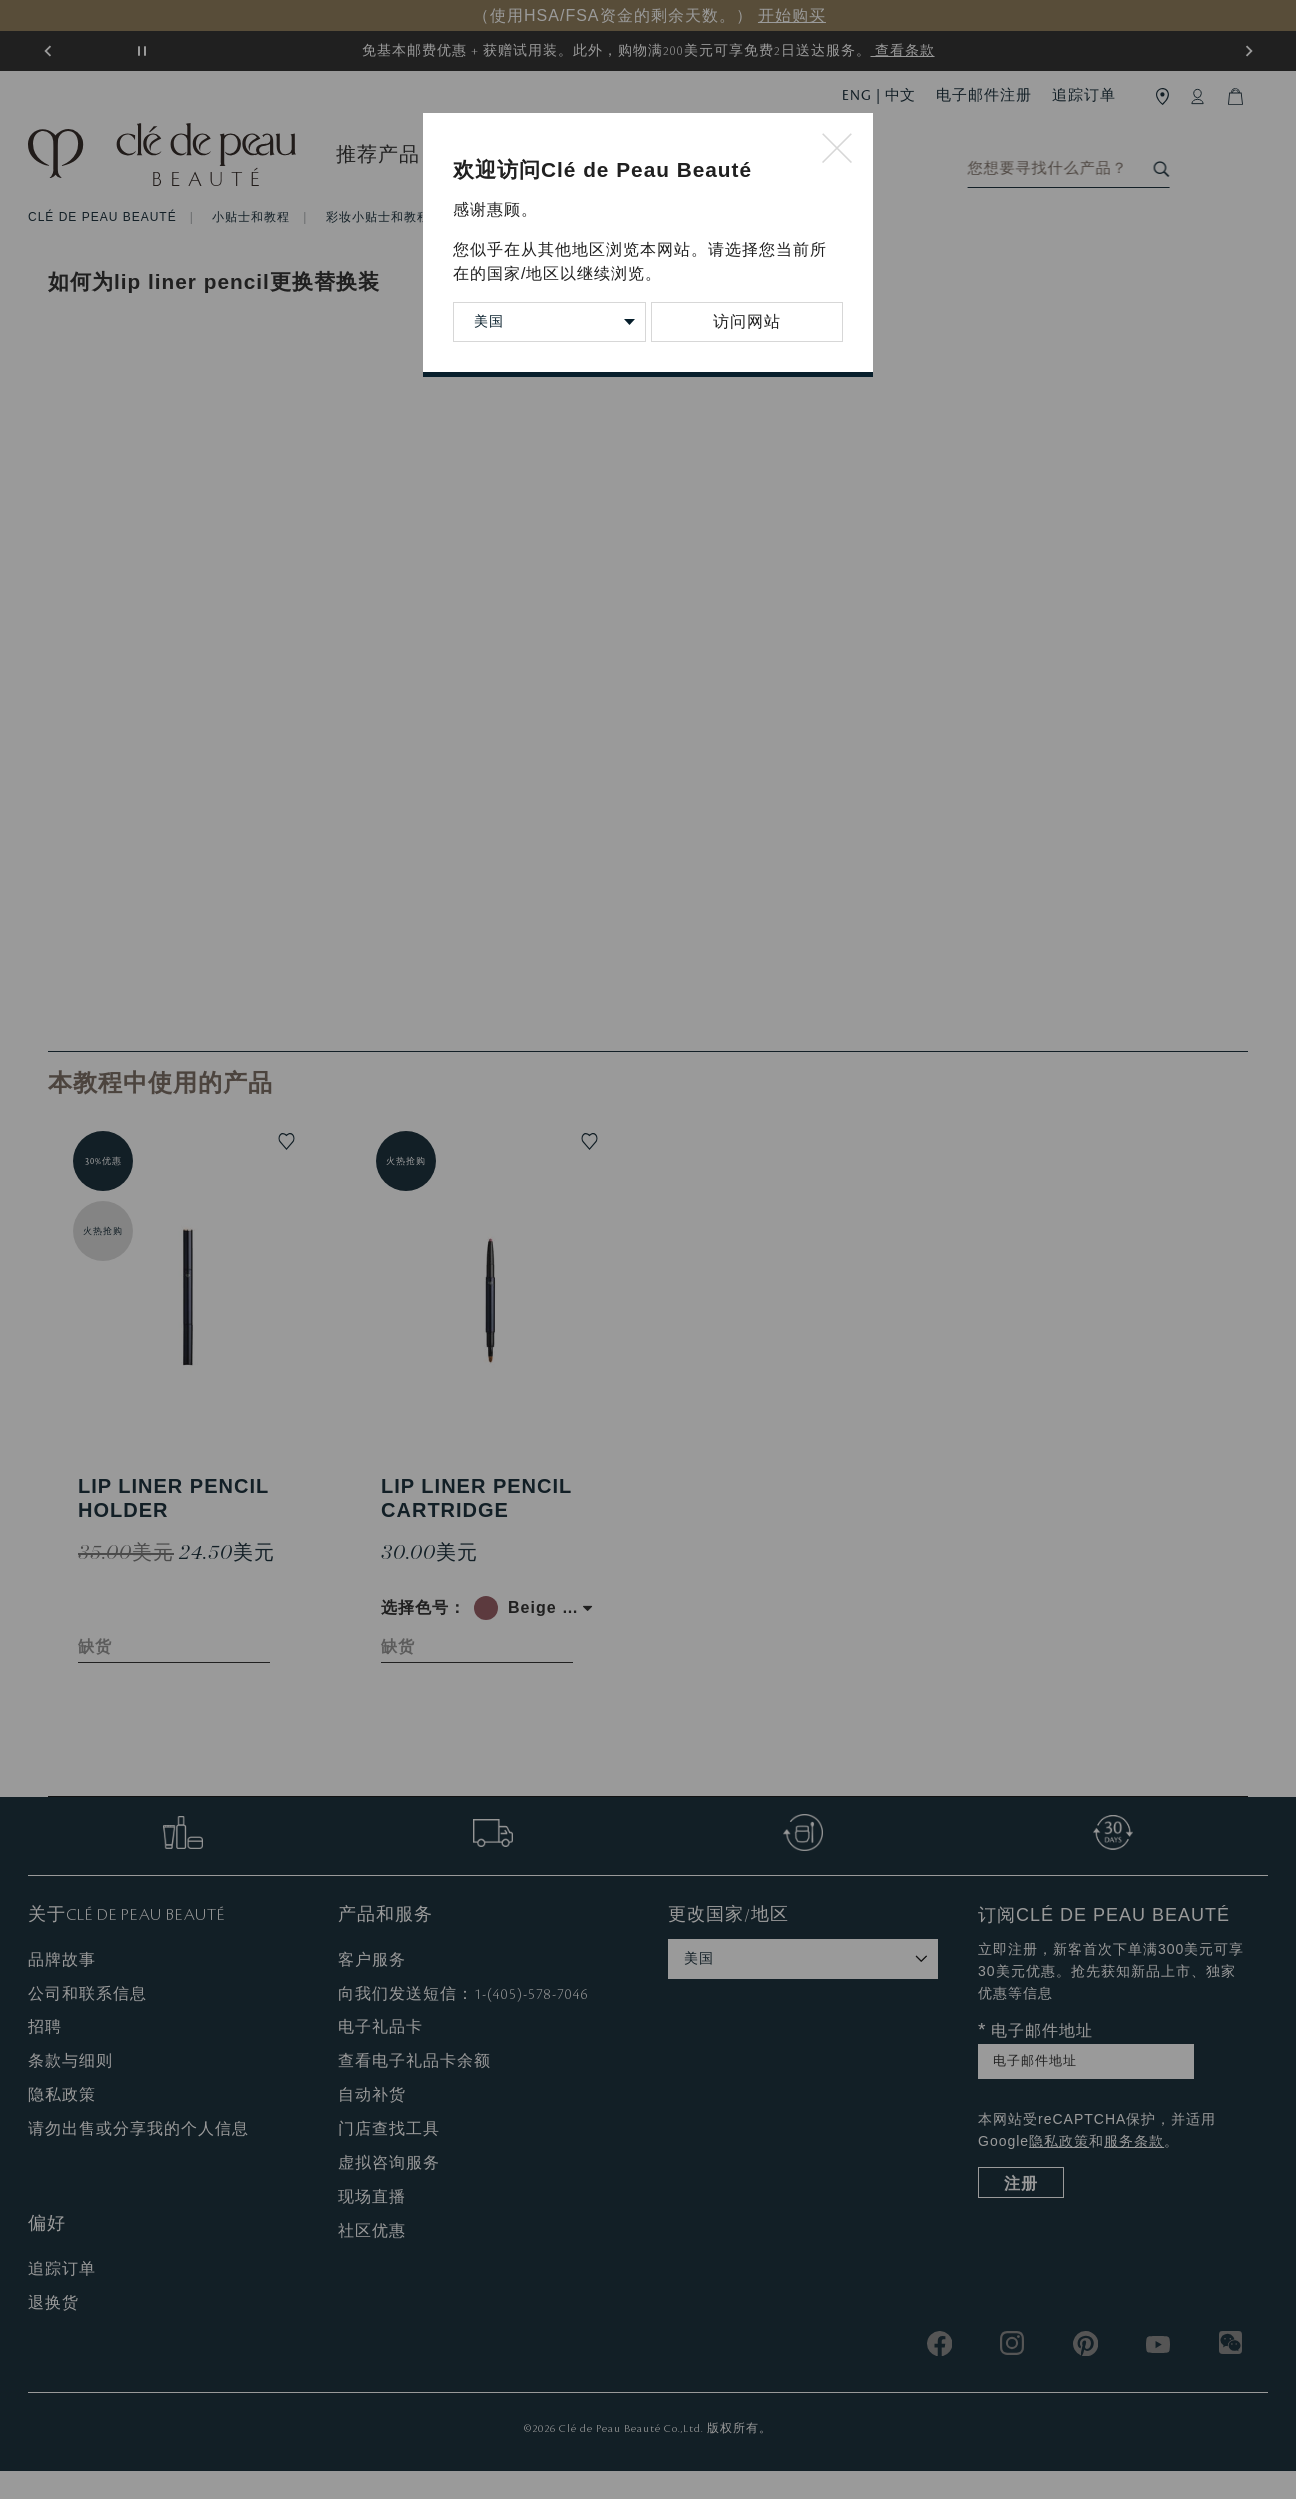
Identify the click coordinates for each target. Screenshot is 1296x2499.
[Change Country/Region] (549, 322)
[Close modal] (837, 149)
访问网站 (747, 321)
